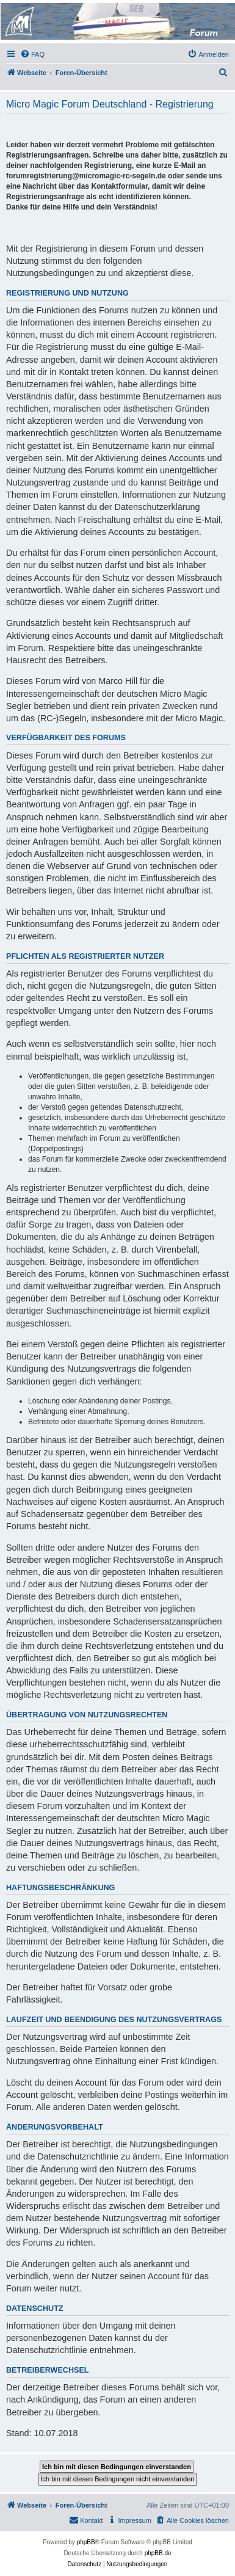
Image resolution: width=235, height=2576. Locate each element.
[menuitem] (32, 54)
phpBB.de (158, 2553)
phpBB (86, 2542)
